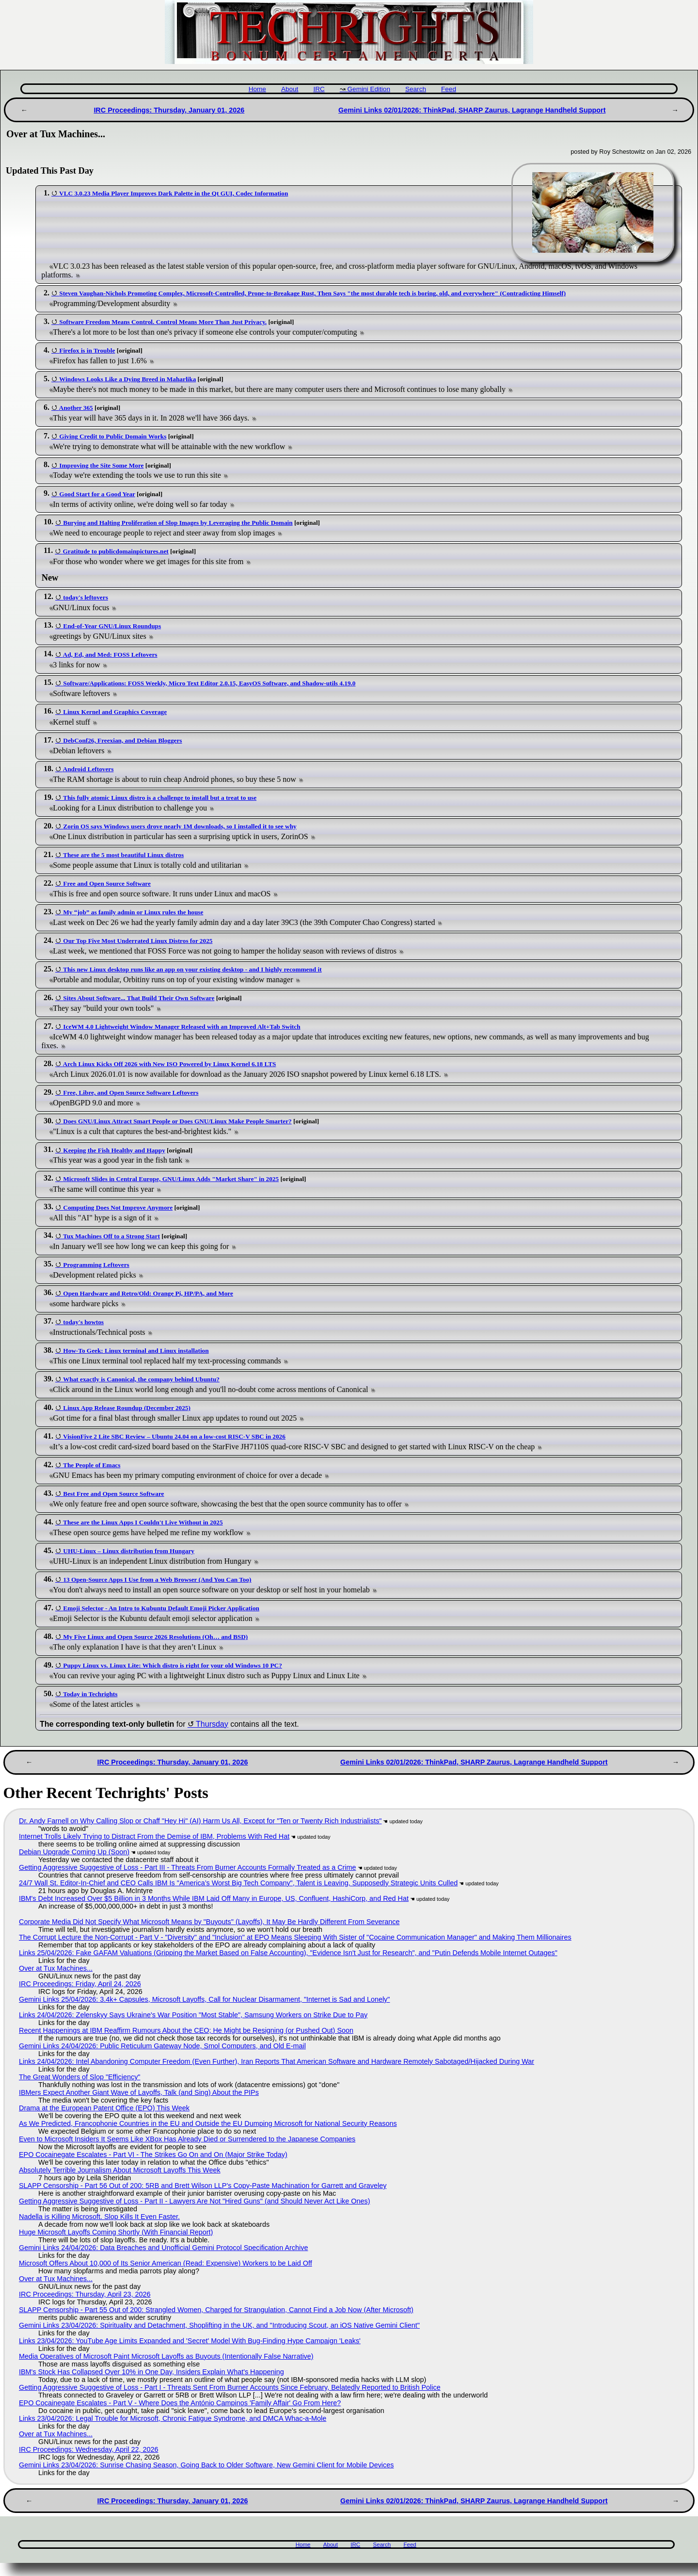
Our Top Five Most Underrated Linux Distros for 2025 (137, 940)
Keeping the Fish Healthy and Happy (114, 1150)
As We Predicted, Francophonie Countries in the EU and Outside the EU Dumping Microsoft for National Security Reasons (208, 2123)
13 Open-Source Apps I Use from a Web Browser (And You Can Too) (157, 1579)
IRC (318, 89)
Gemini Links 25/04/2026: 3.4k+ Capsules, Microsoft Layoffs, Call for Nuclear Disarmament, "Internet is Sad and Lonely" (204, 1999)
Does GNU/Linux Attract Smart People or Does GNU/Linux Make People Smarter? (177, 1121)
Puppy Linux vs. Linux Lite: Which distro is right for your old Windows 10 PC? (172, 1665)
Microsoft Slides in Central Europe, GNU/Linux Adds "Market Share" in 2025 (171, 1179)
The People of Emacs (91, 1465)
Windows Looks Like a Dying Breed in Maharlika (127, 379)
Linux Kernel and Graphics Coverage (115, 711)
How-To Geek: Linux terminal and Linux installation (135, 1350)
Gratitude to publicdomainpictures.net (115, 551)
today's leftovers (85, 597)
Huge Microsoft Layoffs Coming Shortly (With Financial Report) (116, 2232)
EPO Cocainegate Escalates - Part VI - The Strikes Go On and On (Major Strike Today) (153, 2154)
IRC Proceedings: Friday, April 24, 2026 (80, 1984)
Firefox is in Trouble (87, 350)
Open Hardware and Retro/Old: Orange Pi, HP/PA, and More (148, 1293)
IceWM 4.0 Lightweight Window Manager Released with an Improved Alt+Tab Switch (181, 1026)
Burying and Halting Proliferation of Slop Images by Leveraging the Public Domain (177, 522)
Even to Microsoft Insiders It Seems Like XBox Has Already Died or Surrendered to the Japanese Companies (187, 2139)
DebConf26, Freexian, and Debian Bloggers (122, 740)
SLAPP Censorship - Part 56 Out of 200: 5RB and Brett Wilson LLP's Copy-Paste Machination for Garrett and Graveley (202, 2185)
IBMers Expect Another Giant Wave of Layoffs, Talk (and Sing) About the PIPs (139, 2092)
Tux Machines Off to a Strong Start (111, 1236)
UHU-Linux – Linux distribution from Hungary (128, 1551)
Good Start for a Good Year (97, 494)
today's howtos (83, 1322)
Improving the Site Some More (101, 465)
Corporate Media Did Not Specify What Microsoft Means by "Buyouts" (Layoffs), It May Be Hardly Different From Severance (209, 1922)
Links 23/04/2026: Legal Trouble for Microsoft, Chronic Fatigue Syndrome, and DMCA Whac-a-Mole (172, 2418)
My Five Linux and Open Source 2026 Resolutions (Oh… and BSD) (155, 1636)
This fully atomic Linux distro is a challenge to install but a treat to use (159, 797)
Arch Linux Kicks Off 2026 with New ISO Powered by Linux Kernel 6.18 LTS (169, 1064)
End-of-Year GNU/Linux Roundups (112, 626)
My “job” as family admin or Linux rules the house (133, 912)
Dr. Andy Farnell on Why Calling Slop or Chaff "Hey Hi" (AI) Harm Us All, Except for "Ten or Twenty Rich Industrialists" (200, 1821)
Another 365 (76, 407)
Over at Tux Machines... (56, 1968)
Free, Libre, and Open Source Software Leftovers (130, 1092)
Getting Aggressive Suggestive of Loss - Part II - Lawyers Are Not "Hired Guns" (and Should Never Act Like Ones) (194, 2201)
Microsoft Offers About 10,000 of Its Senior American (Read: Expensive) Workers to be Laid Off (165, 2263)
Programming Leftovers (96, 1264)
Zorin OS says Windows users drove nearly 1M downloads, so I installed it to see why (179, 826)
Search (415, 89)
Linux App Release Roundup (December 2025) (126, 1407)
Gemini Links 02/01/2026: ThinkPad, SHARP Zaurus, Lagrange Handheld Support (472, 110)
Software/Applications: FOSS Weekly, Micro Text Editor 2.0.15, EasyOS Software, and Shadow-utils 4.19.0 (209, 683)
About (290, 89)
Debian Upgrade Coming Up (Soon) (74, 1852)
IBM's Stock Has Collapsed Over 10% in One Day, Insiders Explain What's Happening (151, 2372)
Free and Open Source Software (107, 883)
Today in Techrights (90, 1694)
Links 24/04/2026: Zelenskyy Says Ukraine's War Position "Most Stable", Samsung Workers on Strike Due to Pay (193, 2015)
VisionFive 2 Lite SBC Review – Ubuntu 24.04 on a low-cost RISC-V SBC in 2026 (174, 1436)
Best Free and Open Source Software (113, 1493)
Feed (448, 89)
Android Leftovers (88, 769)
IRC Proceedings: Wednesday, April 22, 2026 (88, 2449)
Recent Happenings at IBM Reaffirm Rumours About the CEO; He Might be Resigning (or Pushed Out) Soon (186, 2030)
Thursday (212, 1724)
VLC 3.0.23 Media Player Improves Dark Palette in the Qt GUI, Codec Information (173, 193)
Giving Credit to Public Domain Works (112, 436)
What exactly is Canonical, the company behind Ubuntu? (141, 1379)
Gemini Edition (369, 89)
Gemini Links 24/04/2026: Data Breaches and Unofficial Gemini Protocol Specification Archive (163, 2248)
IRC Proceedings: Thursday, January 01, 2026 (169, 110)
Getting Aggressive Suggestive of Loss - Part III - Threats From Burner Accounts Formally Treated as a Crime (187, 1867)
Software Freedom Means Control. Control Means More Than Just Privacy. (163, 321)
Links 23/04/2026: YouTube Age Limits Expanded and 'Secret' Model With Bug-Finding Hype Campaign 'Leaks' (190, 2341)
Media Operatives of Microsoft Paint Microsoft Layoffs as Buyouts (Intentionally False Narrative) (166, 2356)
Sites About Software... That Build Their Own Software (138, 998)
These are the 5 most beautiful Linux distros (123, 855)
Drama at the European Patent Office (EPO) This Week (104, 2108)
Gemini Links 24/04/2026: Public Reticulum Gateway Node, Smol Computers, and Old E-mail (162, 2046)
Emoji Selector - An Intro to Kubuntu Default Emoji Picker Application (161, 1608)
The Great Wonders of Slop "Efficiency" (79, 2077)
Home (257, 89)
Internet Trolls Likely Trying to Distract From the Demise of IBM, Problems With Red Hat (154, 1836)
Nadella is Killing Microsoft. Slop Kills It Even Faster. (99, 2216)
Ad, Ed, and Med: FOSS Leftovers (110, 654)
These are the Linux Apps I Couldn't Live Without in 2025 (143, 1522)
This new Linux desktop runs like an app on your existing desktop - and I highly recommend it (192, 969)
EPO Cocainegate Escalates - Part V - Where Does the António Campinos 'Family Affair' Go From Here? (180, 2403)
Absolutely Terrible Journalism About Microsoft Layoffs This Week (120, 2170)
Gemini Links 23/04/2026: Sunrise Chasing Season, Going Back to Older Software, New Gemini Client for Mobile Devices (206, 2465)
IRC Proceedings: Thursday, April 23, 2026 (84, 2294)
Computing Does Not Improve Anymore (118, 1207)
